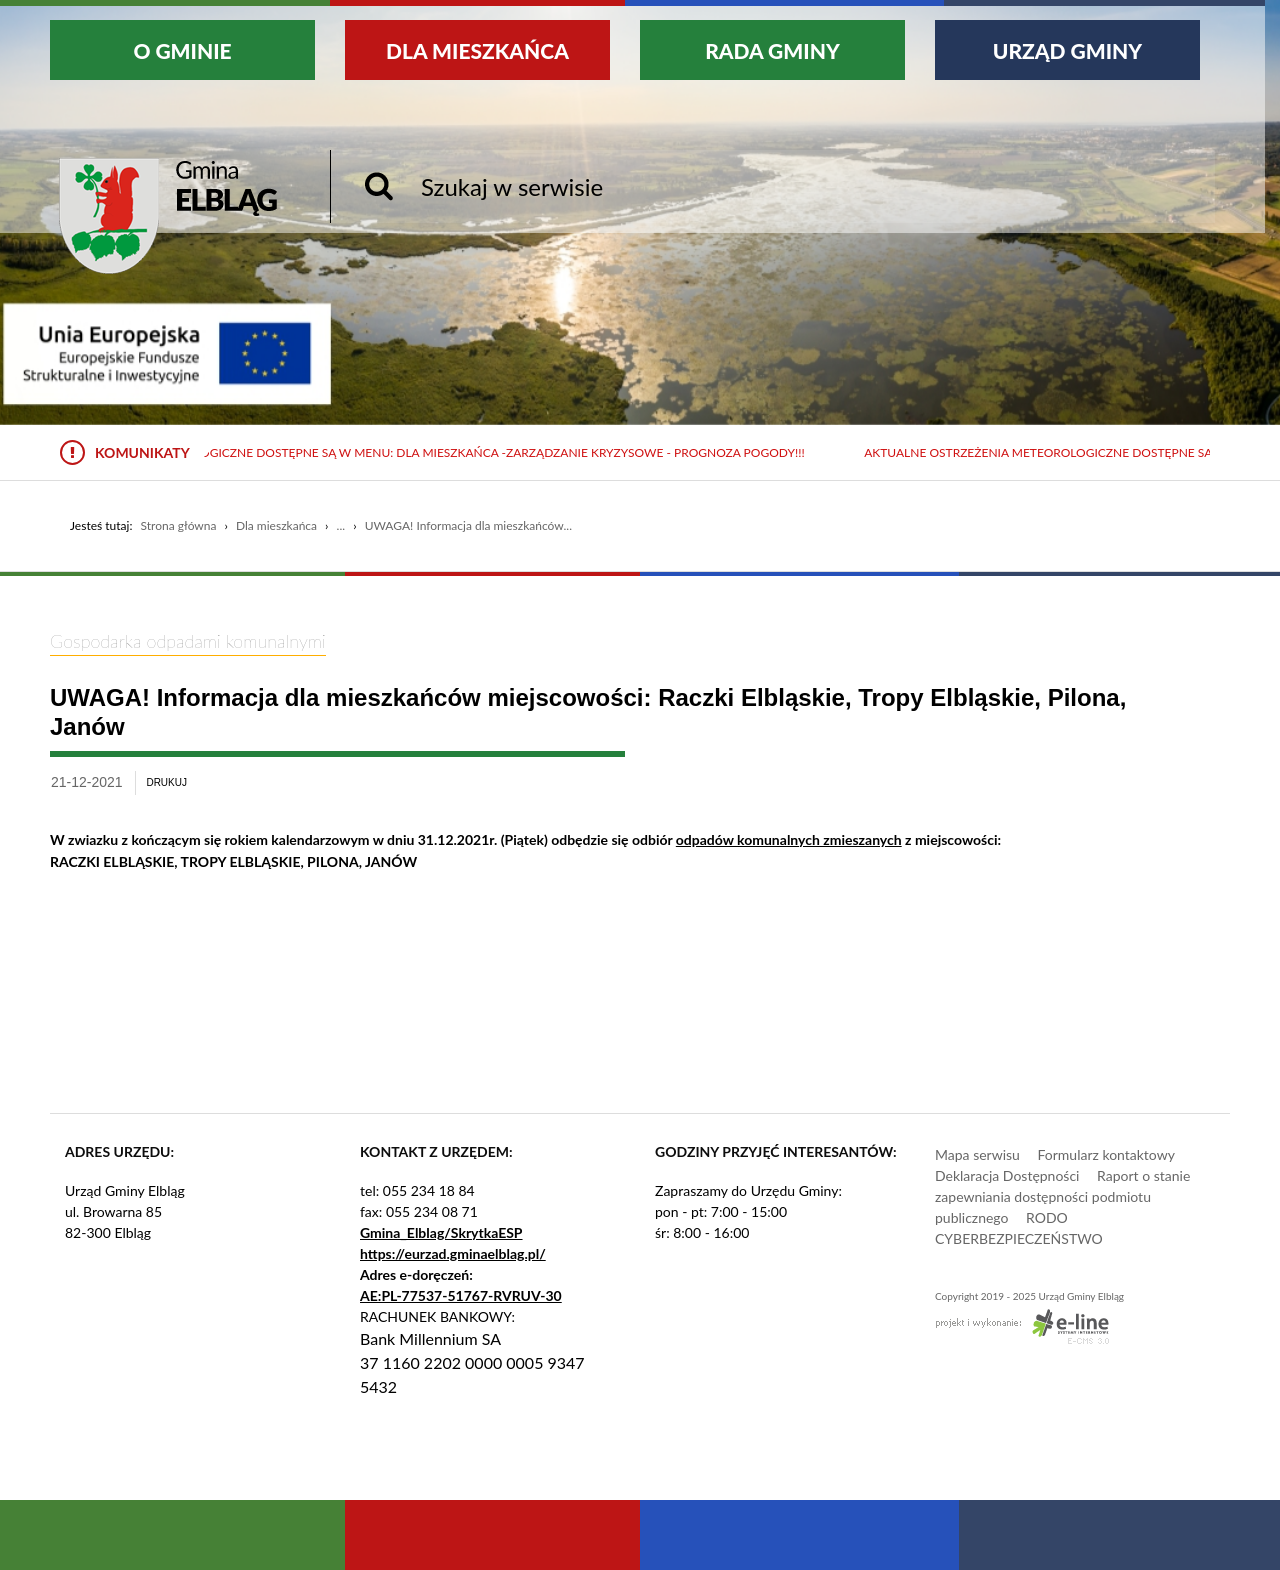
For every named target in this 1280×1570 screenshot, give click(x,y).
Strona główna (178, 525)
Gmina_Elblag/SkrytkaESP (441, 1232)
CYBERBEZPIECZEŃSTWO (1019, 1238)
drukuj (166, 782)
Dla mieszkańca (276, 525)
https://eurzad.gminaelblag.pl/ (453, 1253)
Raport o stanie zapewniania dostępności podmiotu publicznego (1062, 1196)
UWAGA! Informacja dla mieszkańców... (468, 525)
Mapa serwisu (977, 1154)
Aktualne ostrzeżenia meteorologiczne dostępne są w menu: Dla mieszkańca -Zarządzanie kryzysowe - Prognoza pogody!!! (411, 452)
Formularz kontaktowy (1105, 1154)
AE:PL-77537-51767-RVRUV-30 (461, 1295)
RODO (1047, 1217)
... (341, 525)
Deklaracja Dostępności (1007, 1175)
